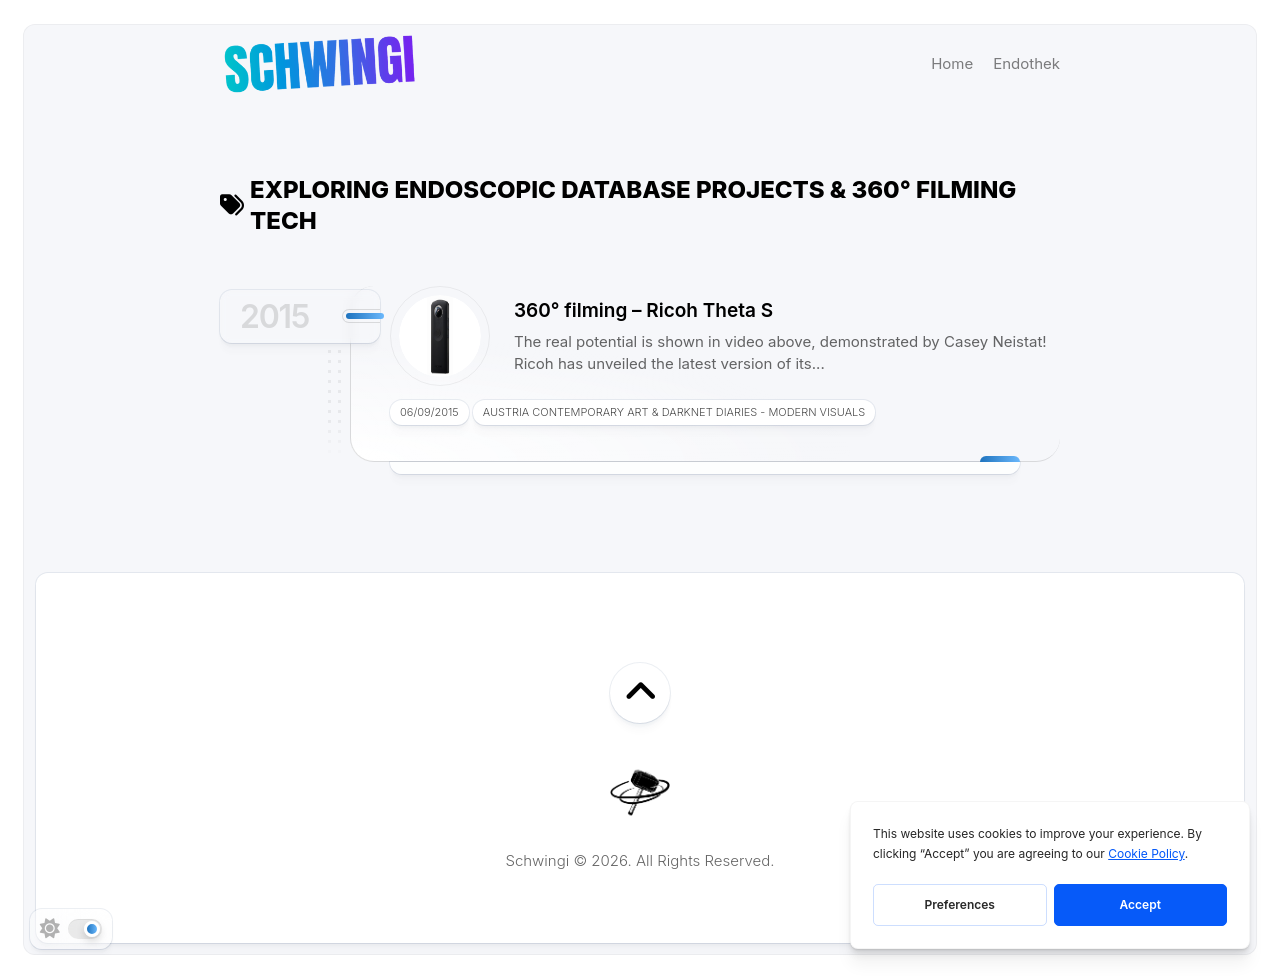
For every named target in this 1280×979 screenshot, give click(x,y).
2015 (274, 316)
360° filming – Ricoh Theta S (643, 310)
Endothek (1026, 63)
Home (952, 63)
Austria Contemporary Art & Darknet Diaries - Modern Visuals (674, 412)
